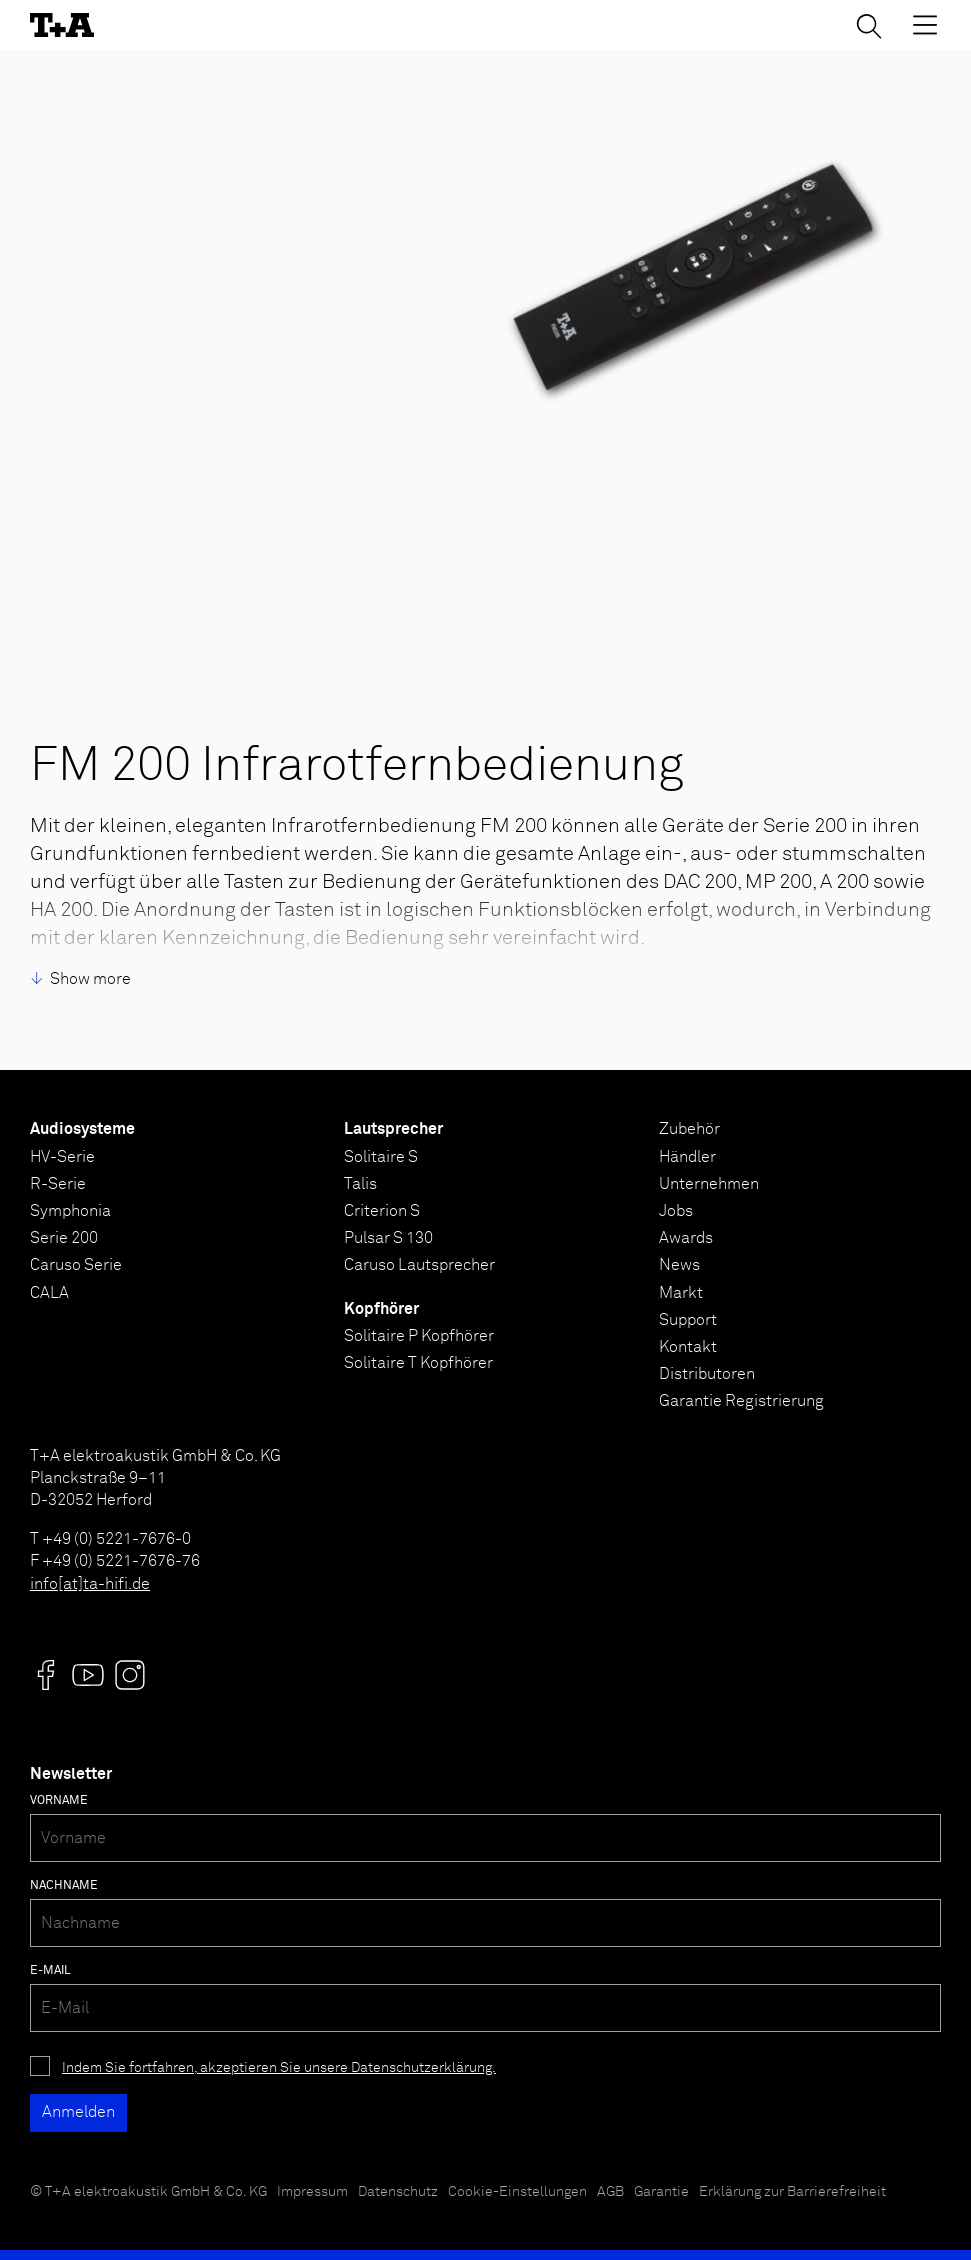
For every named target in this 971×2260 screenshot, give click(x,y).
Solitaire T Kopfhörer (418, 1363)
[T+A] (62, 25)
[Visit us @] (46, 1675)
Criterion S (382, 1211)
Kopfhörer (381, 1309)
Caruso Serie (76, 1265)
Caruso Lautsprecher (419, 1265)
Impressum (312, 2192)
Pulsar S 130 (388, 1238)
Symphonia (70, 1211)
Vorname (59, 1801)
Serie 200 (64, 1238)
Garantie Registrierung (741, 1401)
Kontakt (688, 1347)
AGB (610, 2192)
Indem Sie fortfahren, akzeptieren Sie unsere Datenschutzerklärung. (279, 2068)
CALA (49, 1293)
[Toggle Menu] (925, 25)
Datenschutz (398, 2192)
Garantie (661, 2192)
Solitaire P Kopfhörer (419, 1336)
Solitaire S (381, 1157)
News (679, 1265)
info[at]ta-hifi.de (90, 1584)
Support (688, 1320)
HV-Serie (62, 1157)
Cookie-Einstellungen (517, 2192)
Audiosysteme (82, 1129)
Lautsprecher (393, 1129)
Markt (681, 1293)
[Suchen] (869, 26)
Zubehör (689, 1129)
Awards (686, 1238)
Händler (687, 1157)
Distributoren (707, 1374)
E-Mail (50, 1971)
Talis (360, 1184)
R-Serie (58, 1184)
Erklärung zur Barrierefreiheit (792, 2192)
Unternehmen (709, 1184)
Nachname (64, 1886)
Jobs (676, 1211)
